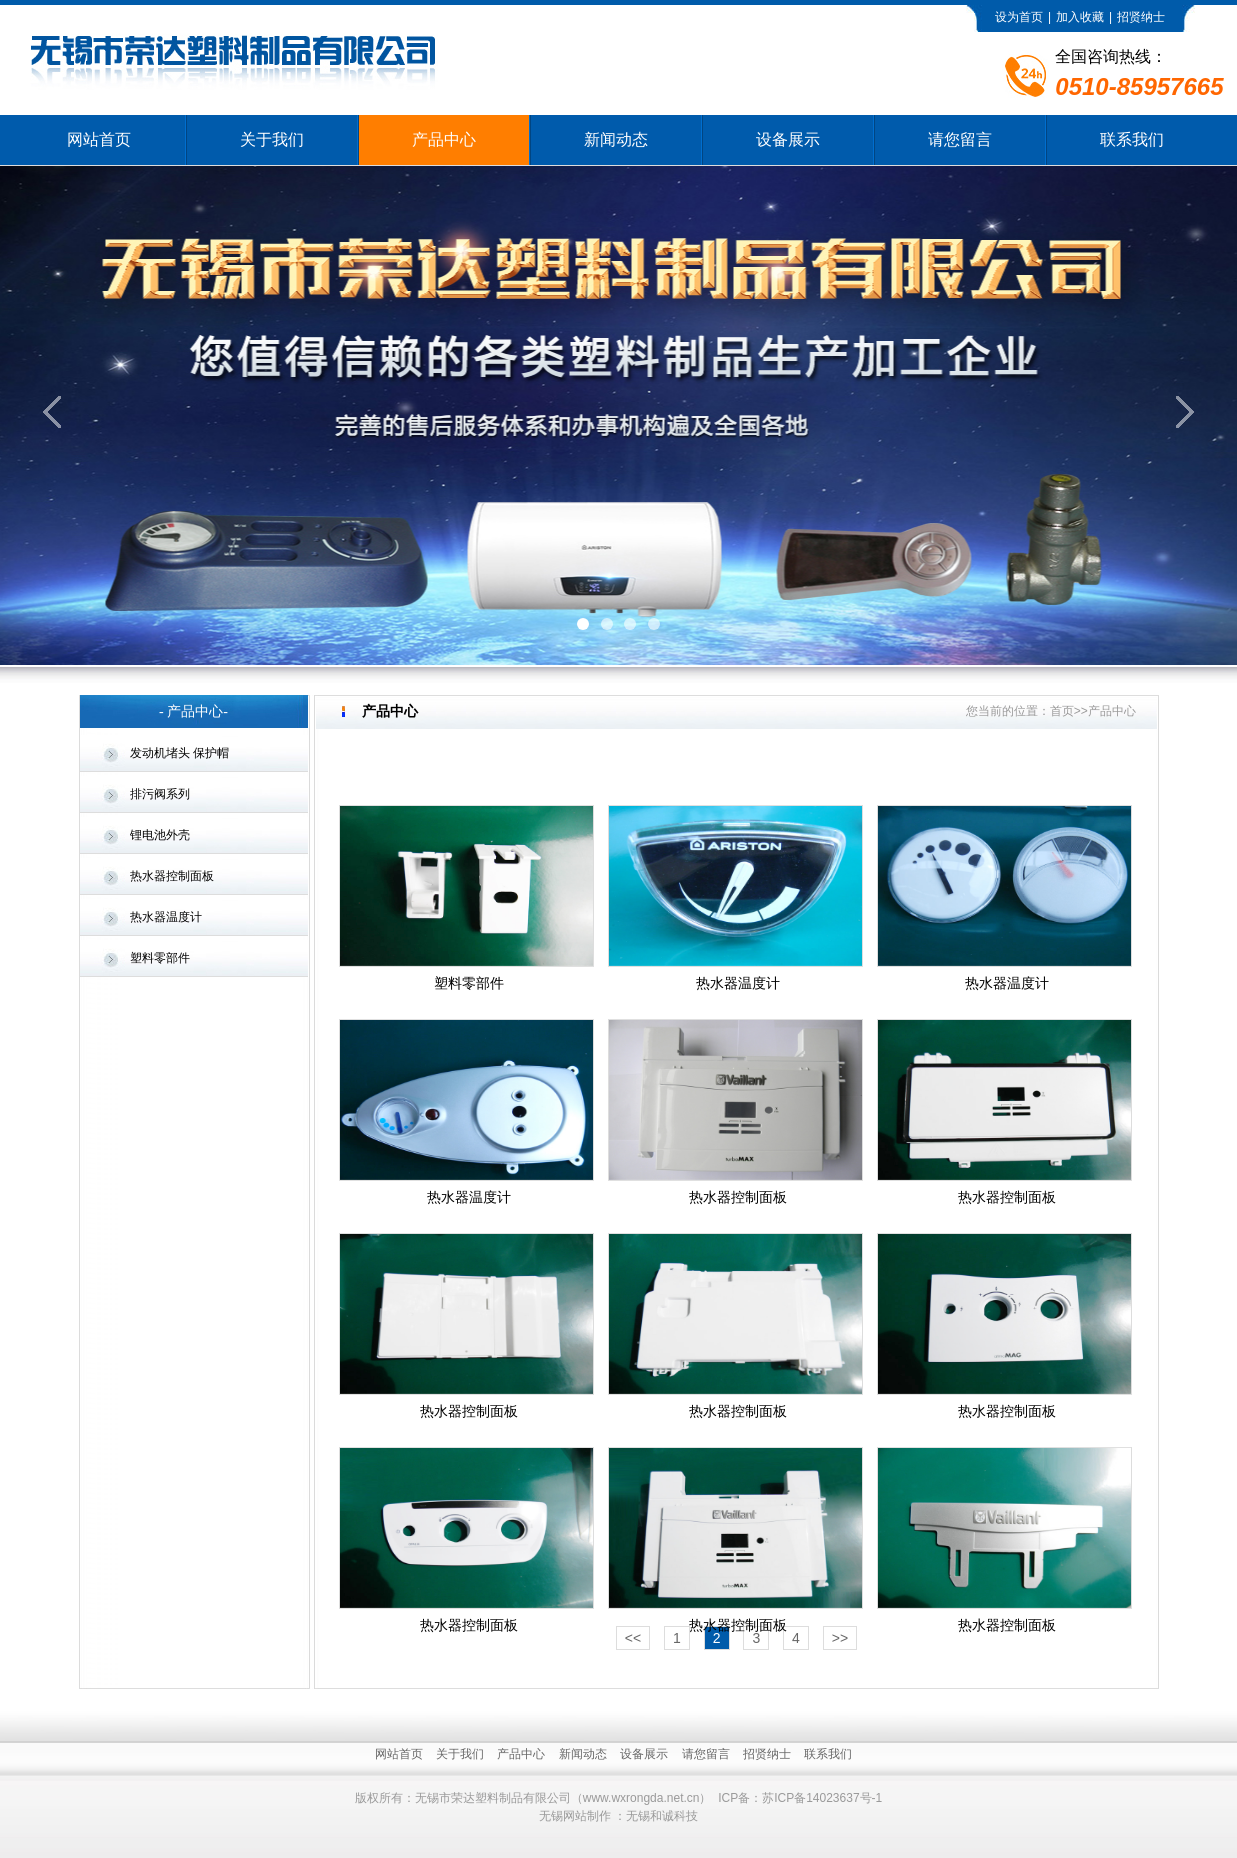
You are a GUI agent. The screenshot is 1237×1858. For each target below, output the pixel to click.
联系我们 (1132, 139)
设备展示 (788, 139)
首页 (1062, 711)
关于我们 (272, 139)
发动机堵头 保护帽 (179, 753)
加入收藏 (1080, 17)
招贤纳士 (1141, 17)
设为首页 (1019, 17)
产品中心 (444, 139)
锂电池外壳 (160, 835)
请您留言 (960, 139)
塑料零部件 (160, 958)
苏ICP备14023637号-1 (822, 1798)
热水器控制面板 (172, 876)
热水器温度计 (166, 917)
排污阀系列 (160, 794)
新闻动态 (616, 139)
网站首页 (99, 139)
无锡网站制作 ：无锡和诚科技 (618, 1816)
